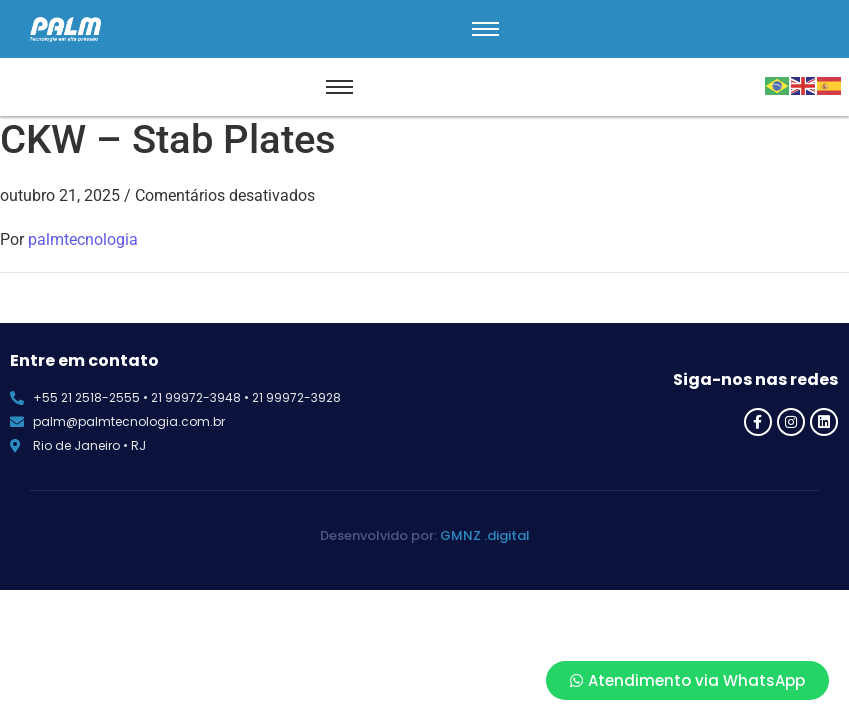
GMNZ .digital (485, 535)
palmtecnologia (83, 239)
